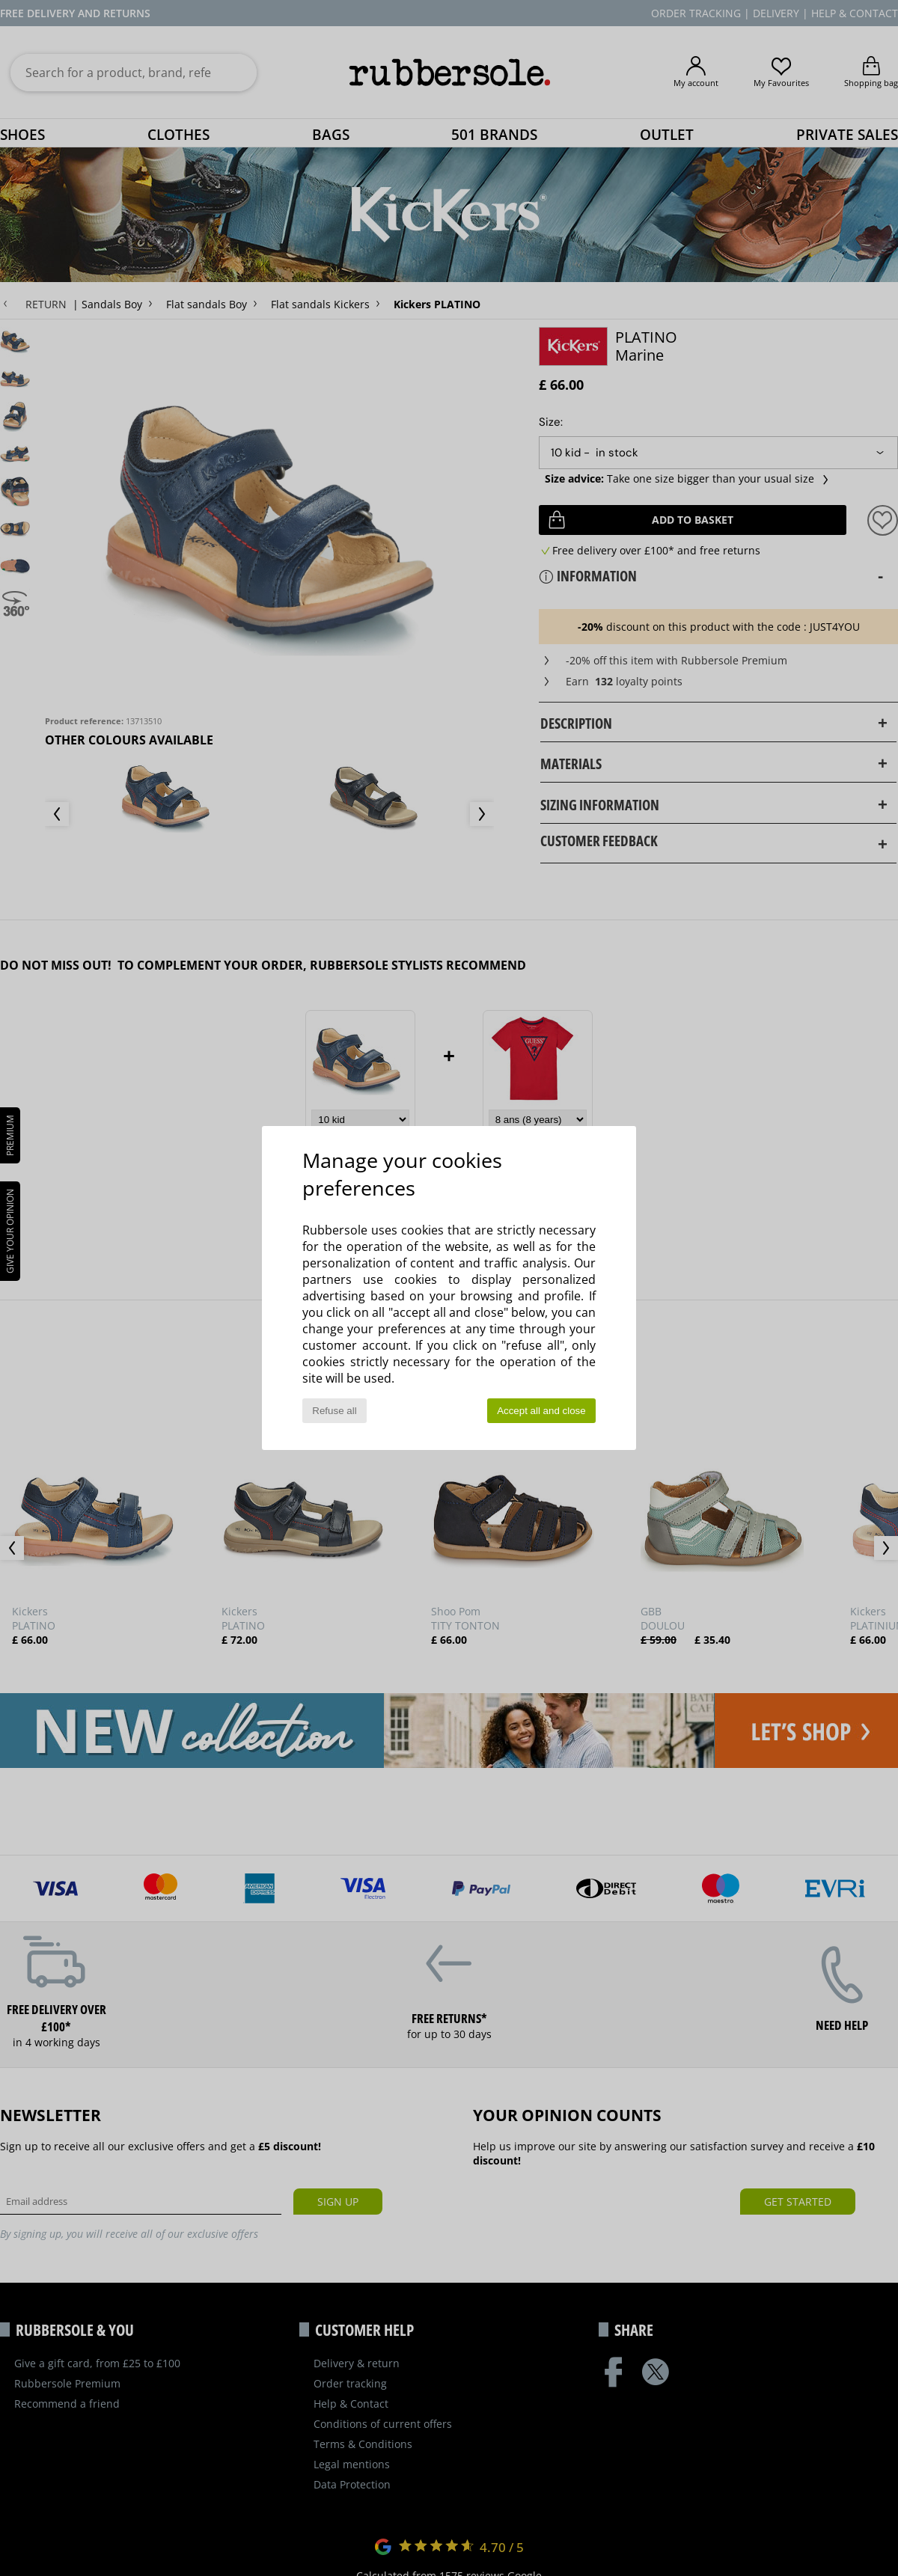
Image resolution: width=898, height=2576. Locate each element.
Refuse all (334, 1410)
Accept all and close (541, 1410)
